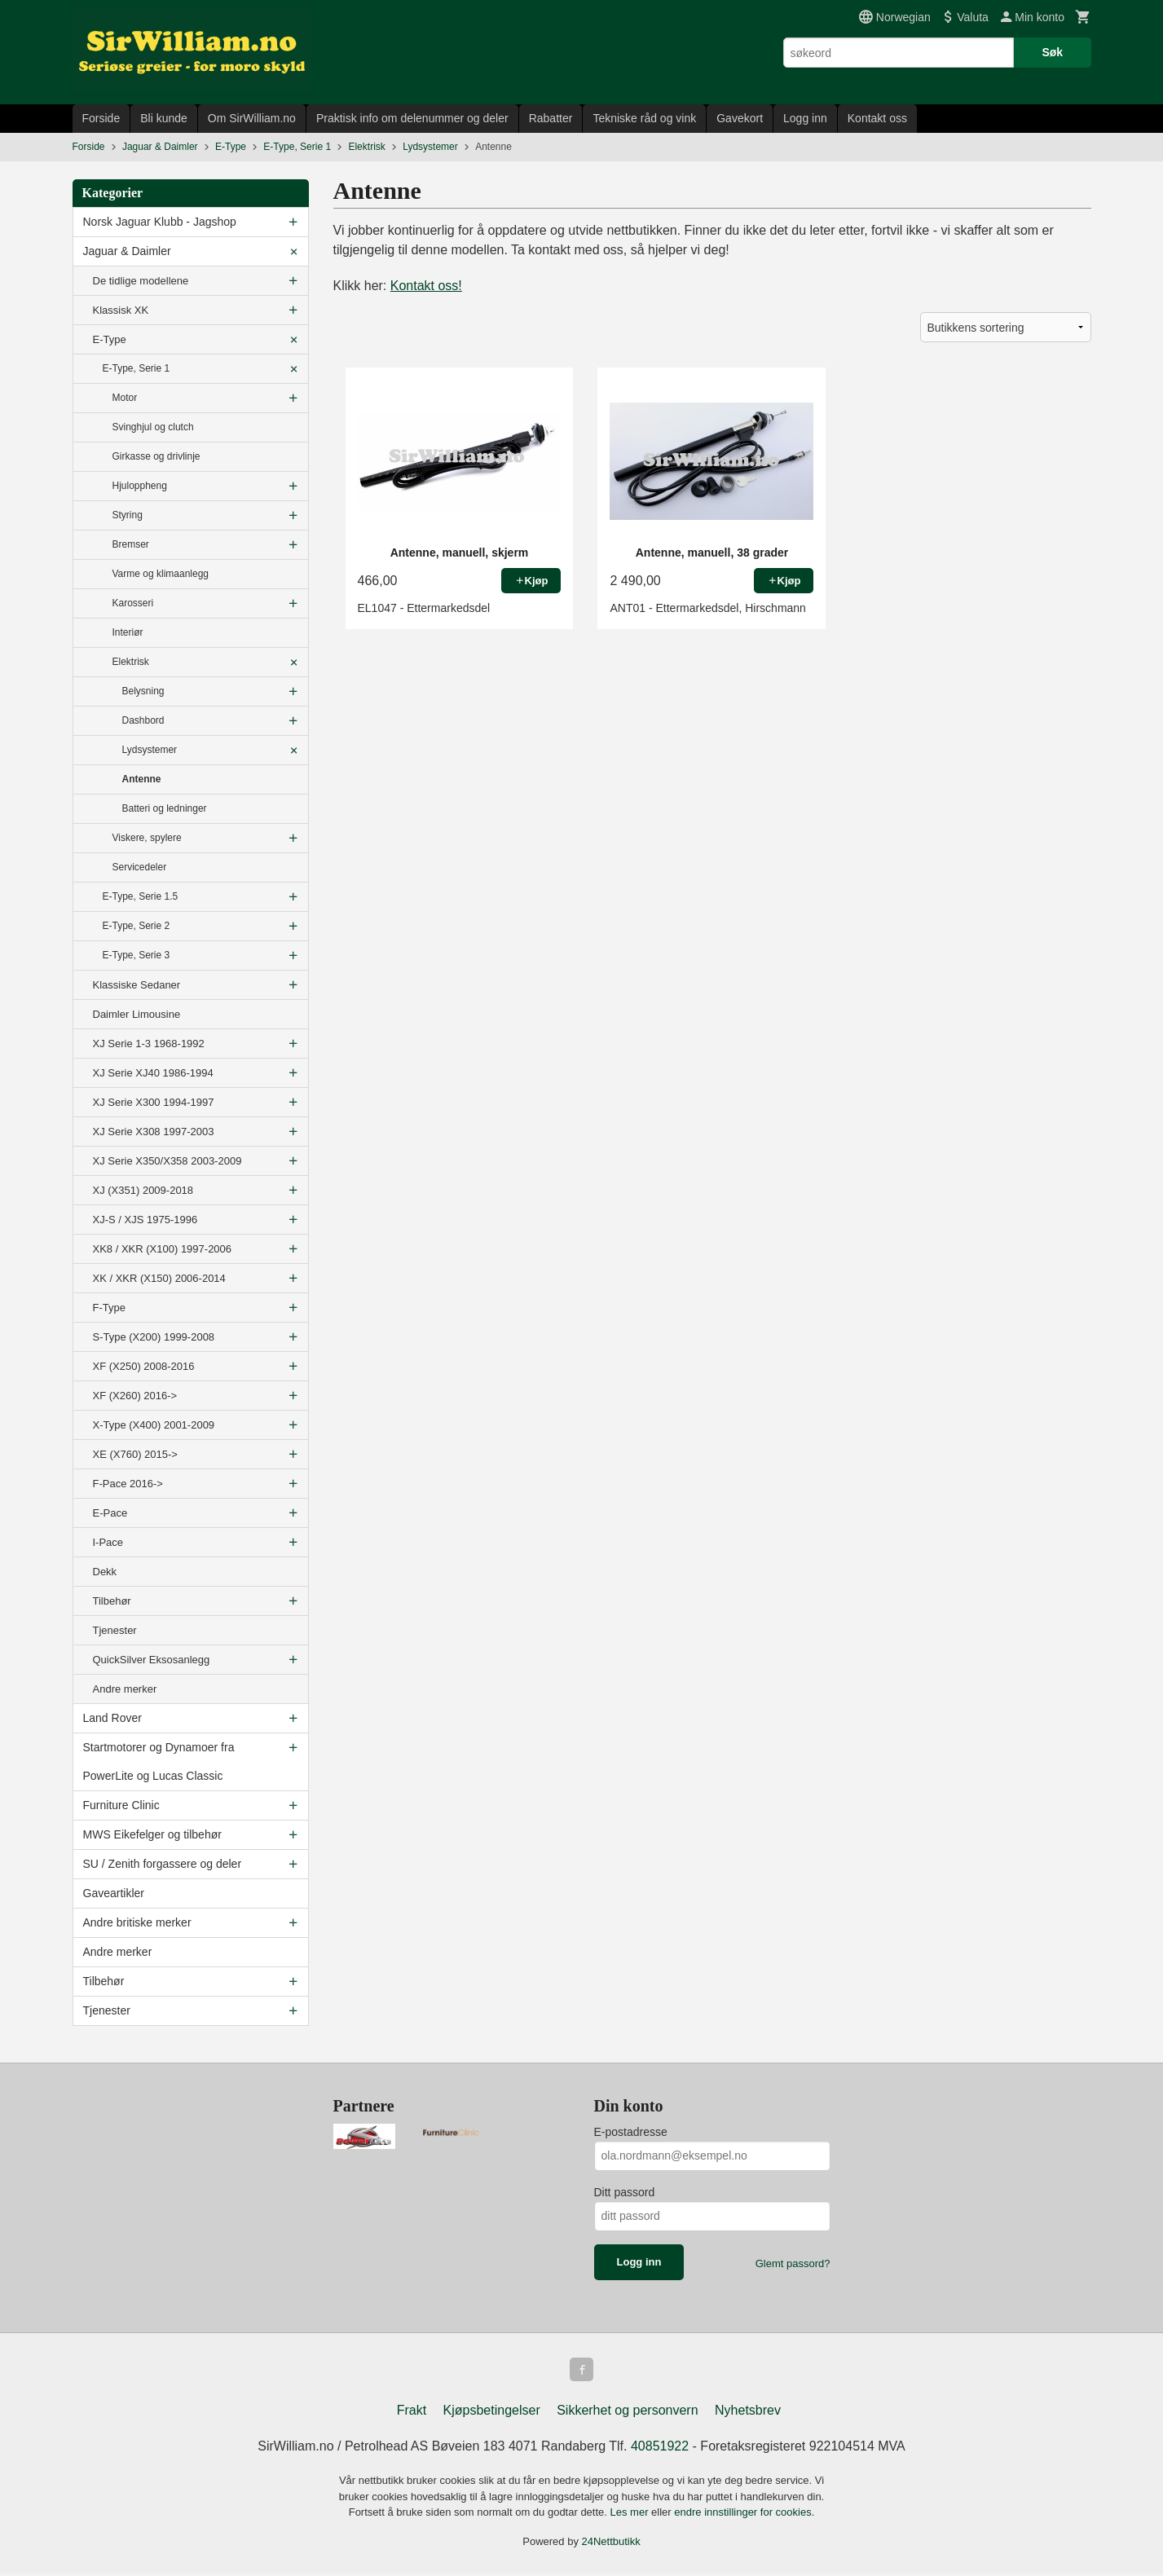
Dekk (105, 1571)
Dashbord (143, 720)
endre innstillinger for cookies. (744, 2514)
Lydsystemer (150, 749)
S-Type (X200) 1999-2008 (154, 1337)
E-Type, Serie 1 (136, 368)
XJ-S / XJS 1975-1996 (145, 1219)
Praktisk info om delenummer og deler (412, 118)
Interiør (127, 632)
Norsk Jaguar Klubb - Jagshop (159, 221)
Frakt (411, 2413)
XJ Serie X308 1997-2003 (153, 1131)
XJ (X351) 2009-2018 (143, 1190)
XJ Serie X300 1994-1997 (153, 1102)
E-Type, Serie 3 (136, 955)
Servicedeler (139, 867)
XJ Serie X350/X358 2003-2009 (167, 1161)
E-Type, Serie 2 (136, 925)
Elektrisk (130, 661)
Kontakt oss (877, 118)
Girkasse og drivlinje (156, 456)
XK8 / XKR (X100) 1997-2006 (162, 1249)
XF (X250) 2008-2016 (144, 1366)
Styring (127, 515)
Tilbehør (112, 1601)
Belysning (143, 691)
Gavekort (739, 118)
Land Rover (112, 1717)
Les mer (631, 2514)
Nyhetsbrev (748, 2413)
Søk (1052, 52)
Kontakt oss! (426, 286)
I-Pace (108, 1542)
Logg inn (805, 118)
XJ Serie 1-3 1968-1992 (149, 1043)
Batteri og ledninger (164, 808)
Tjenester (115, 1630)
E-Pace (110, 1513)
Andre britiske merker (137, 1922)
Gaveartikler (113, 1893)
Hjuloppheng (139, 485)
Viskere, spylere (147, 837)
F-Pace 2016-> (128, 1483)
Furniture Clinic (121, 1805)
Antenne (141, 779)
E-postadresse (630, 2131)
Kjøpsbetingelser (491, 2413)
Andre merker (125, 1689)
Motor (125, 397)
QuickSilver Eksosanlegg (151, 1659)
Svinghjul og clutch (153, 427)
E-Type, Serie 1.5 (140, 896)
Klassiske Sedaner (137, 985)
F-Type (109, 1307)
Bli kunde (163, 118)
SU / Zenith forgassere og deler (162, 1863)
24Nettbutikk (611, 2544)
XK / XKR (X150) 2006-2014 (159, 1278)
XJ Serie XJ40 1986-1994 (153, 1073)
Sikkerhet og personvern (627, 2413)
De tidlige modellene (141, 281)
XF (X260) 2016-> (135, 1395)
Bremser (130, 544)
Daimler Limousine (137, 1014)
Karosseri (133, 603)
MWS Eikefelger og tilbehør (152, 1834)
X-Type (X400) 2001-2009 (154, 1425)
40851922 (660, 2448)
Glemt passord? (793, 2263)
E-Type (109, 339)
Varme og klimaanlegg (160, 573)
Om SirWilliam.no (252, 118)
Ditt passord (624, 2192)
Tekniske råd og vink (644, 118)
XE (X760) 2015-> (135, 1454)
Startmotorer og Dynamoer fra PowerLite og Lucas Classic (159, 1761)
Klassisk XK (121, 310)
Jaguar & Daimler (127, 251)
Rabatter (551, 118)
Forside (101, 118)
